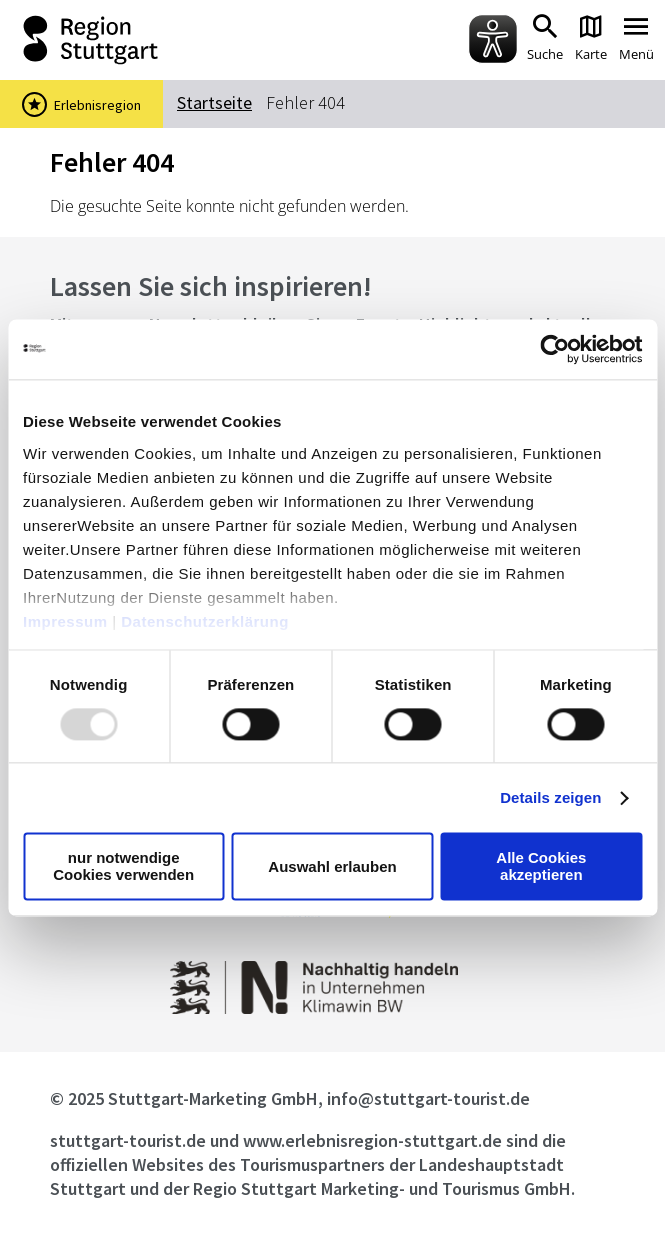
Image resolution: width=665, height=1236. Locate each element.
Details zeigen (550, 797)
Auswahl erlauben (332, 866)
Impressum (65, 621)
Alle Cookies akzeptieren (541, 867)
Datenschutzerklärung (205, 621)
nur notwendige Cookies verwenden (123, 867)
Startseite (214, 102)
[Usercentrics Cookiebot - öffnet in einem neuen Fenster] (554, 349)
